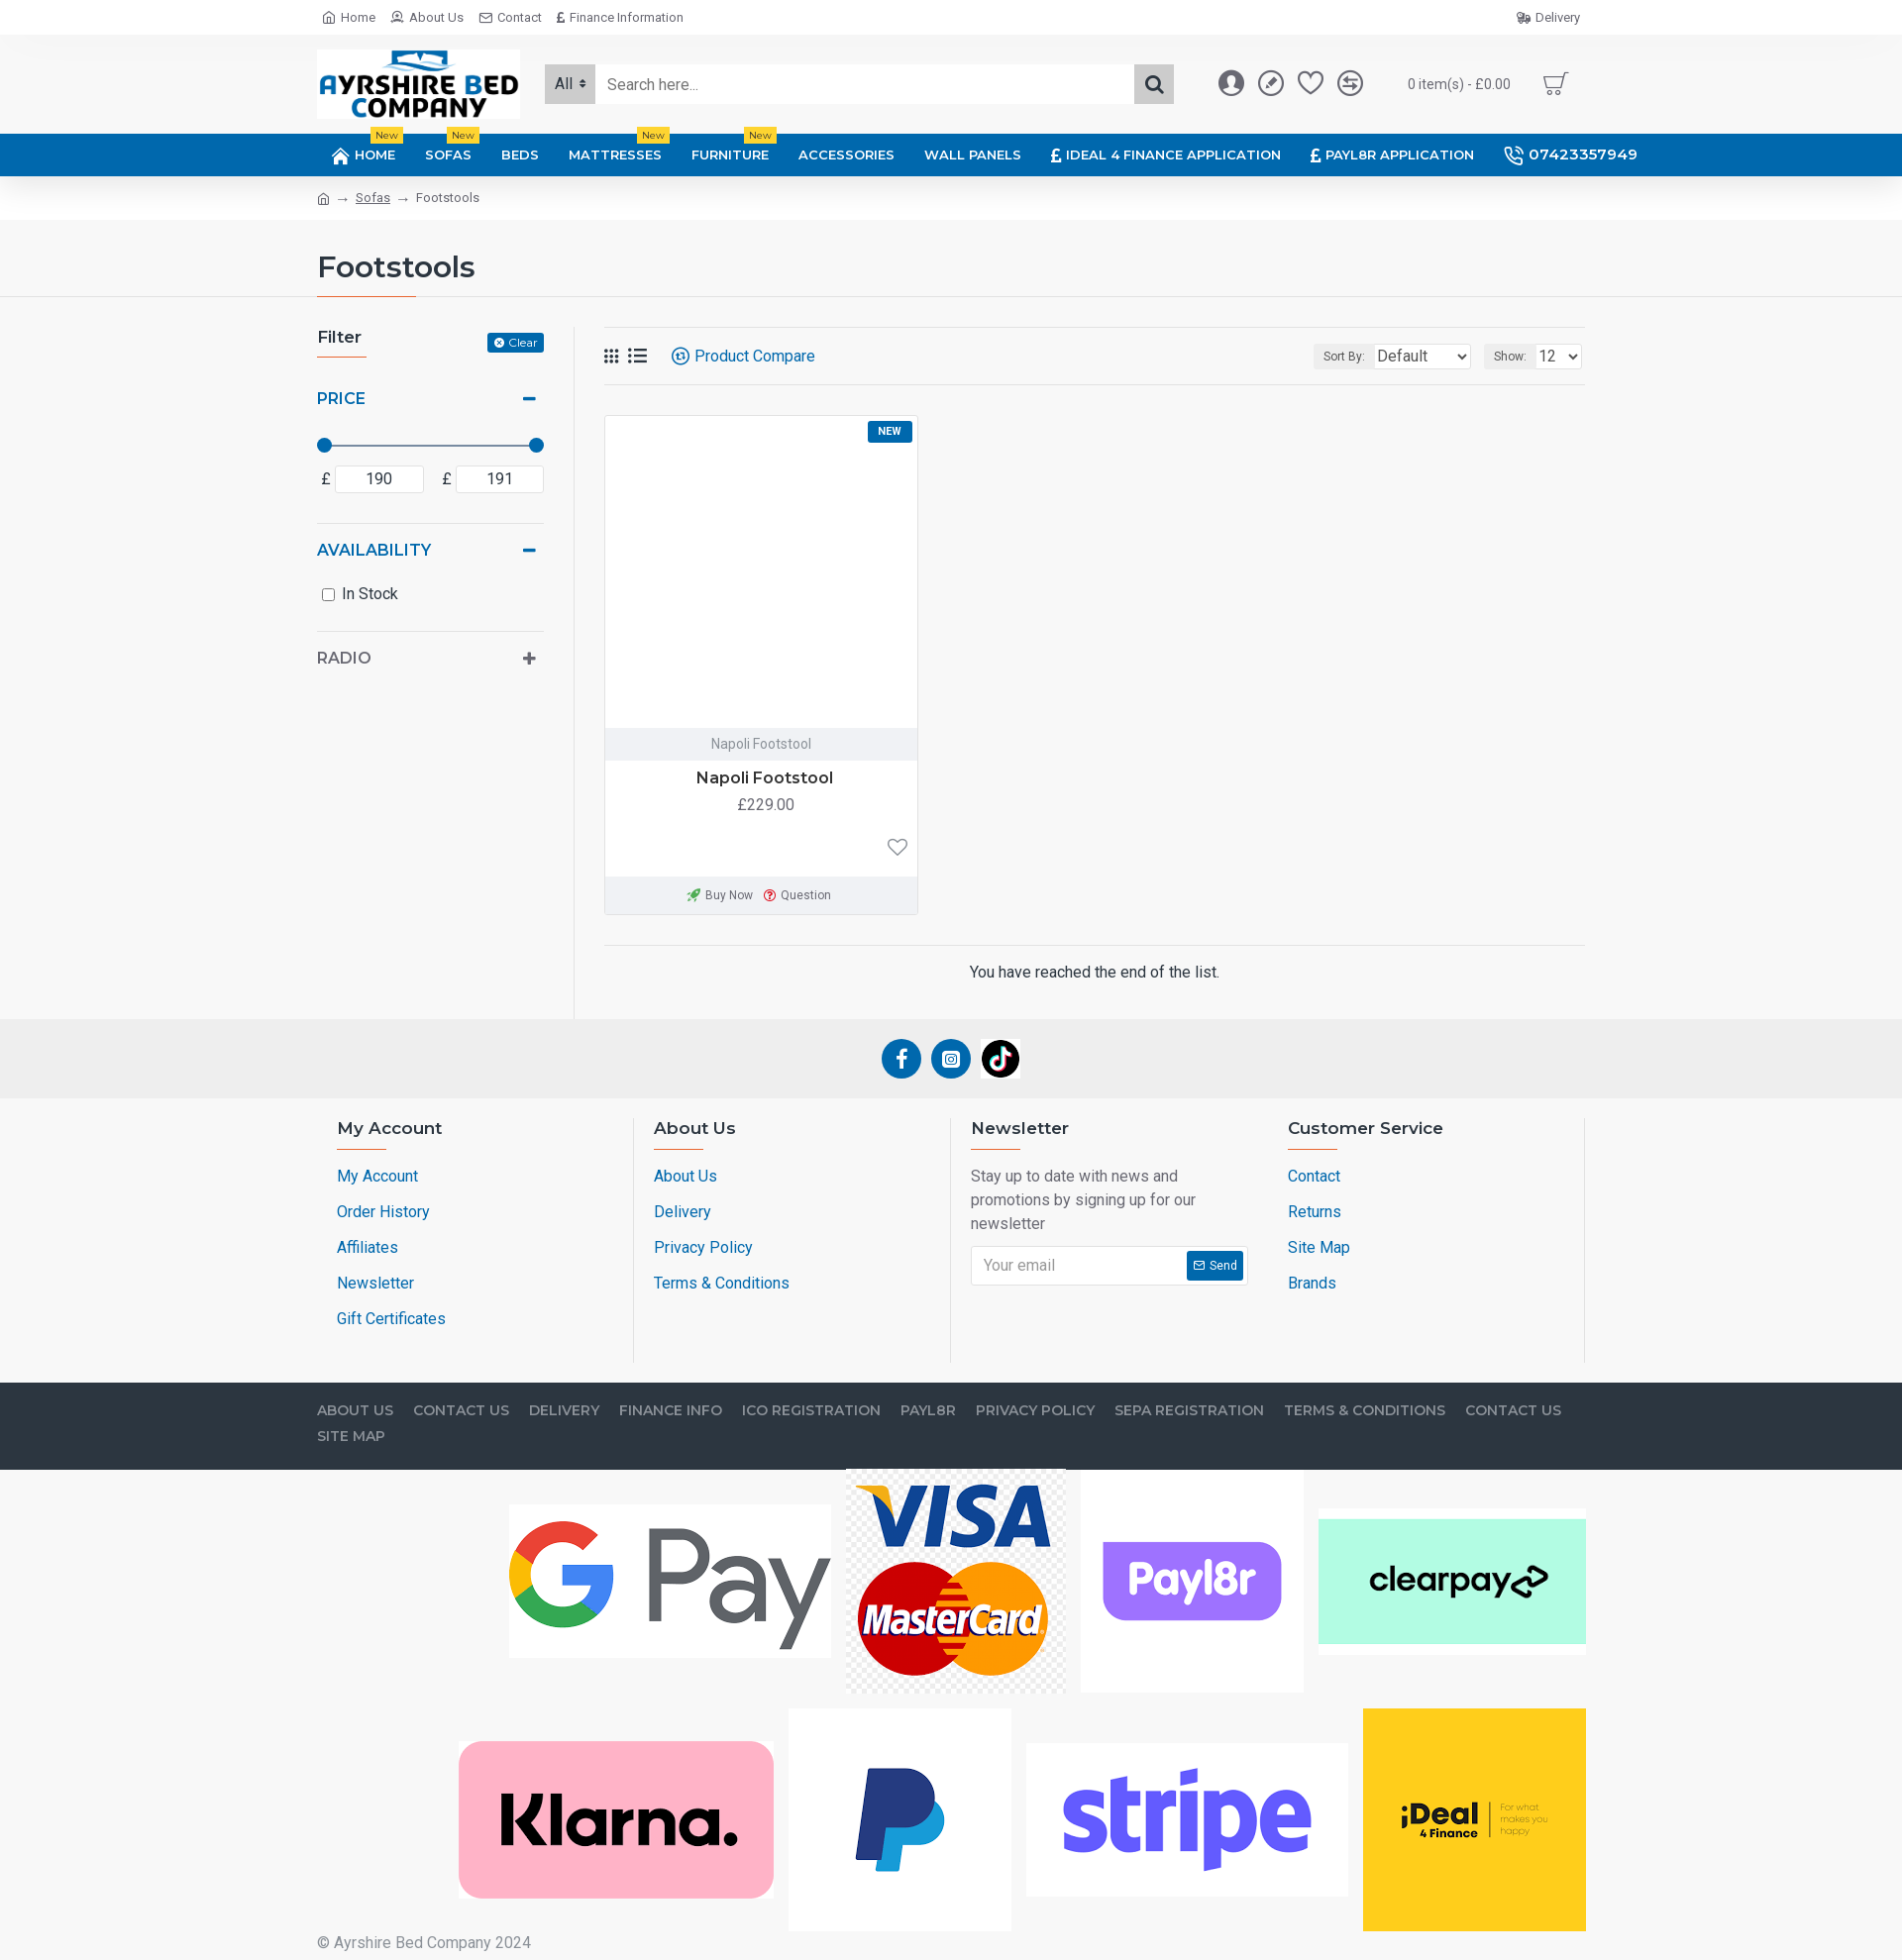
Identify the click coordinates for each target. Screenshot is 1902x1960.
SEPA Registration (1189, 1410)
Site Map (351, 1436)
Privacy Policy (1035, 1410)
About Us (355, 1410)
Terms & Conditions (1364, 1410)
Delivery (564, 1410)
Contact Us (461, 1410)
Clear (523, 342)
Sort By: (1329, 356)
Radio (344, 658)
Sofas (373, 197)
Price (341, 398)
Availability (374, 550)
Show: (1516, 356)
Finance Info (670, 1410)
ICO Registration (811, 1410)
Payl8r (928, 1410)
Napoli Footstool (764, 778)
